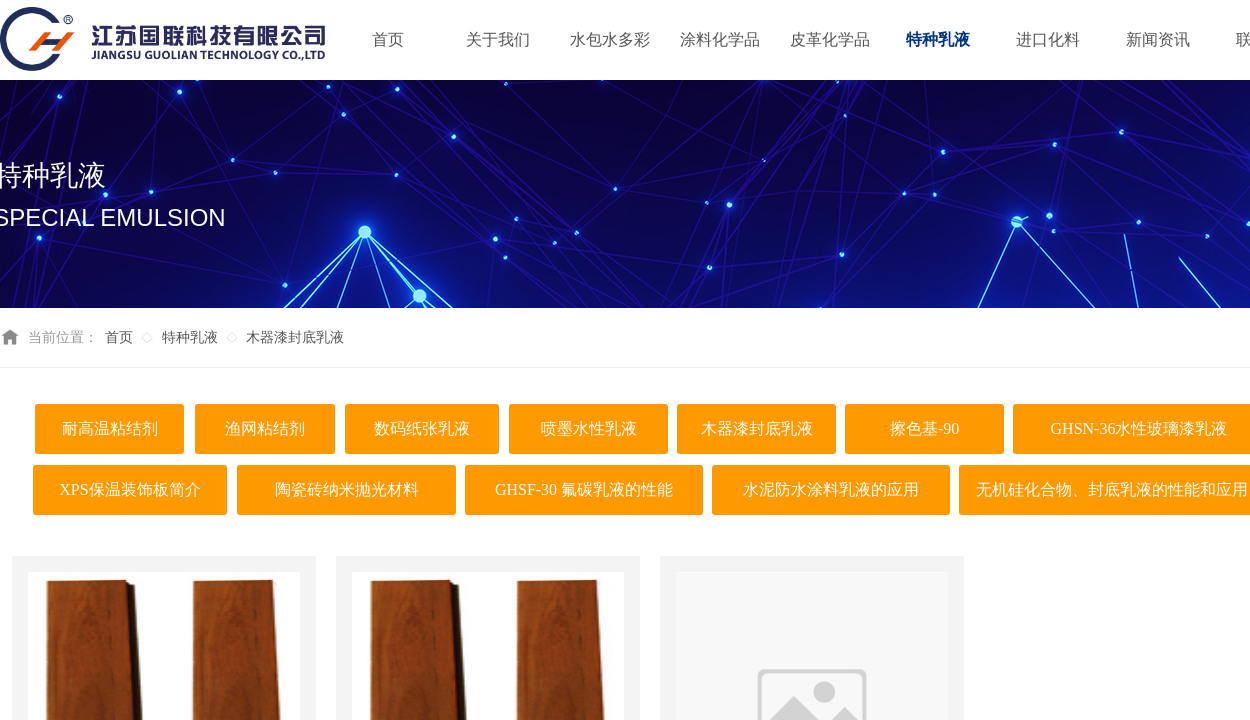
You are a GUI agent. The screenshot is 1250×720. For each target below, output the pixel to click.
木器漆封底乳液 (295, 337)
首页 (119, 337)
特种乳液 (190, 337)
